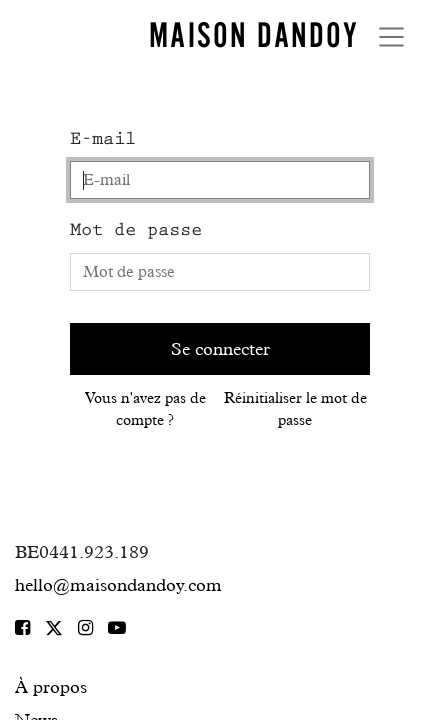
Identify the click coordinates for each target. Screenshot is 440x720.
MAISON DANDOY (254, 35)
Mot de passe (136, 230)
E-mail (103, 139)
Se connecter (220, 348)
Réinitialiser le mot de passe (295, 409)
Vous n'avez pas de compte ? (145, 409)
